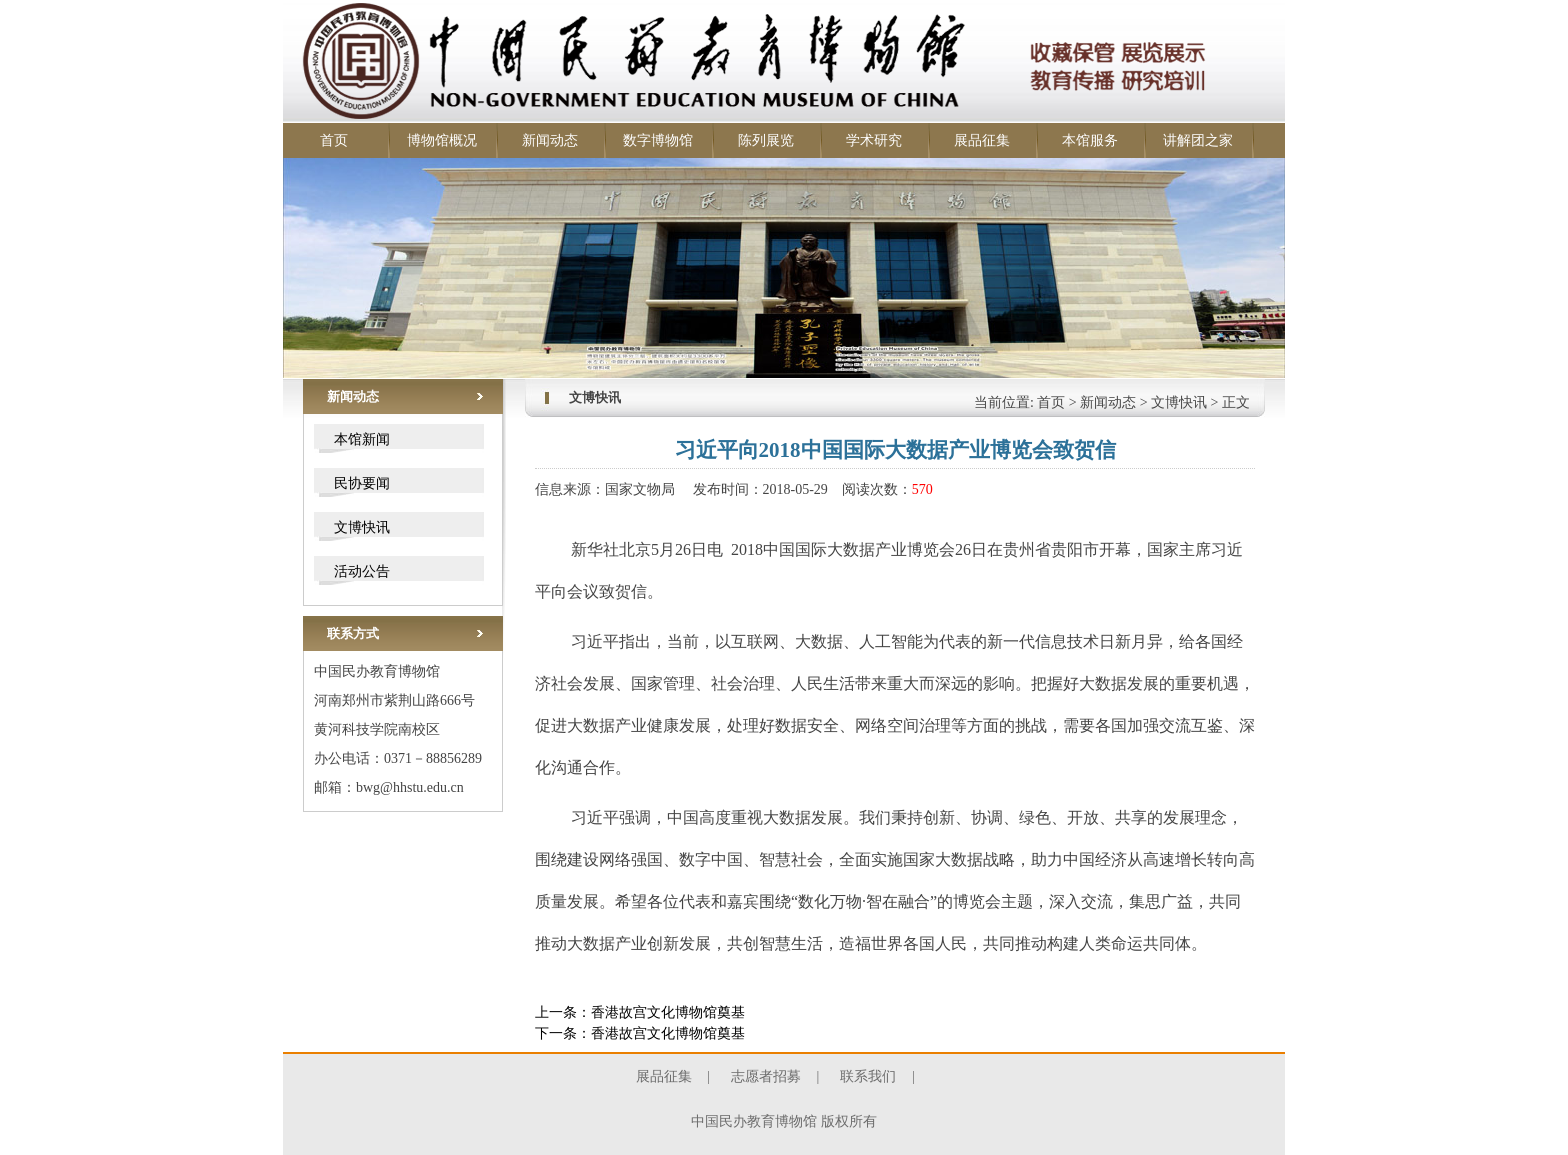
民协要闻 (362, 483)
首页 (334, 140)
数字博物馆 (658, 140)
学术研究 (874, 140)
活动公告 (362, 571)
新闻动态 (550, 140)
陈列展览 (766, 140)
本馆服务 (1090, 140)
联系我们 (868, 1076)
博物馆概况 (442, 140)
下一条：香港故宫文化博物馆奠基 (640, 1033)
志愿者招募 (766, 1076)
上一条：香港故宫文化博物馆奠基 (640, 1012)
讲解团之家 (1198, 140)
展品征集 (982, 140)
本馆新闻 (362, 439)
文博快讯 (362, 527)
